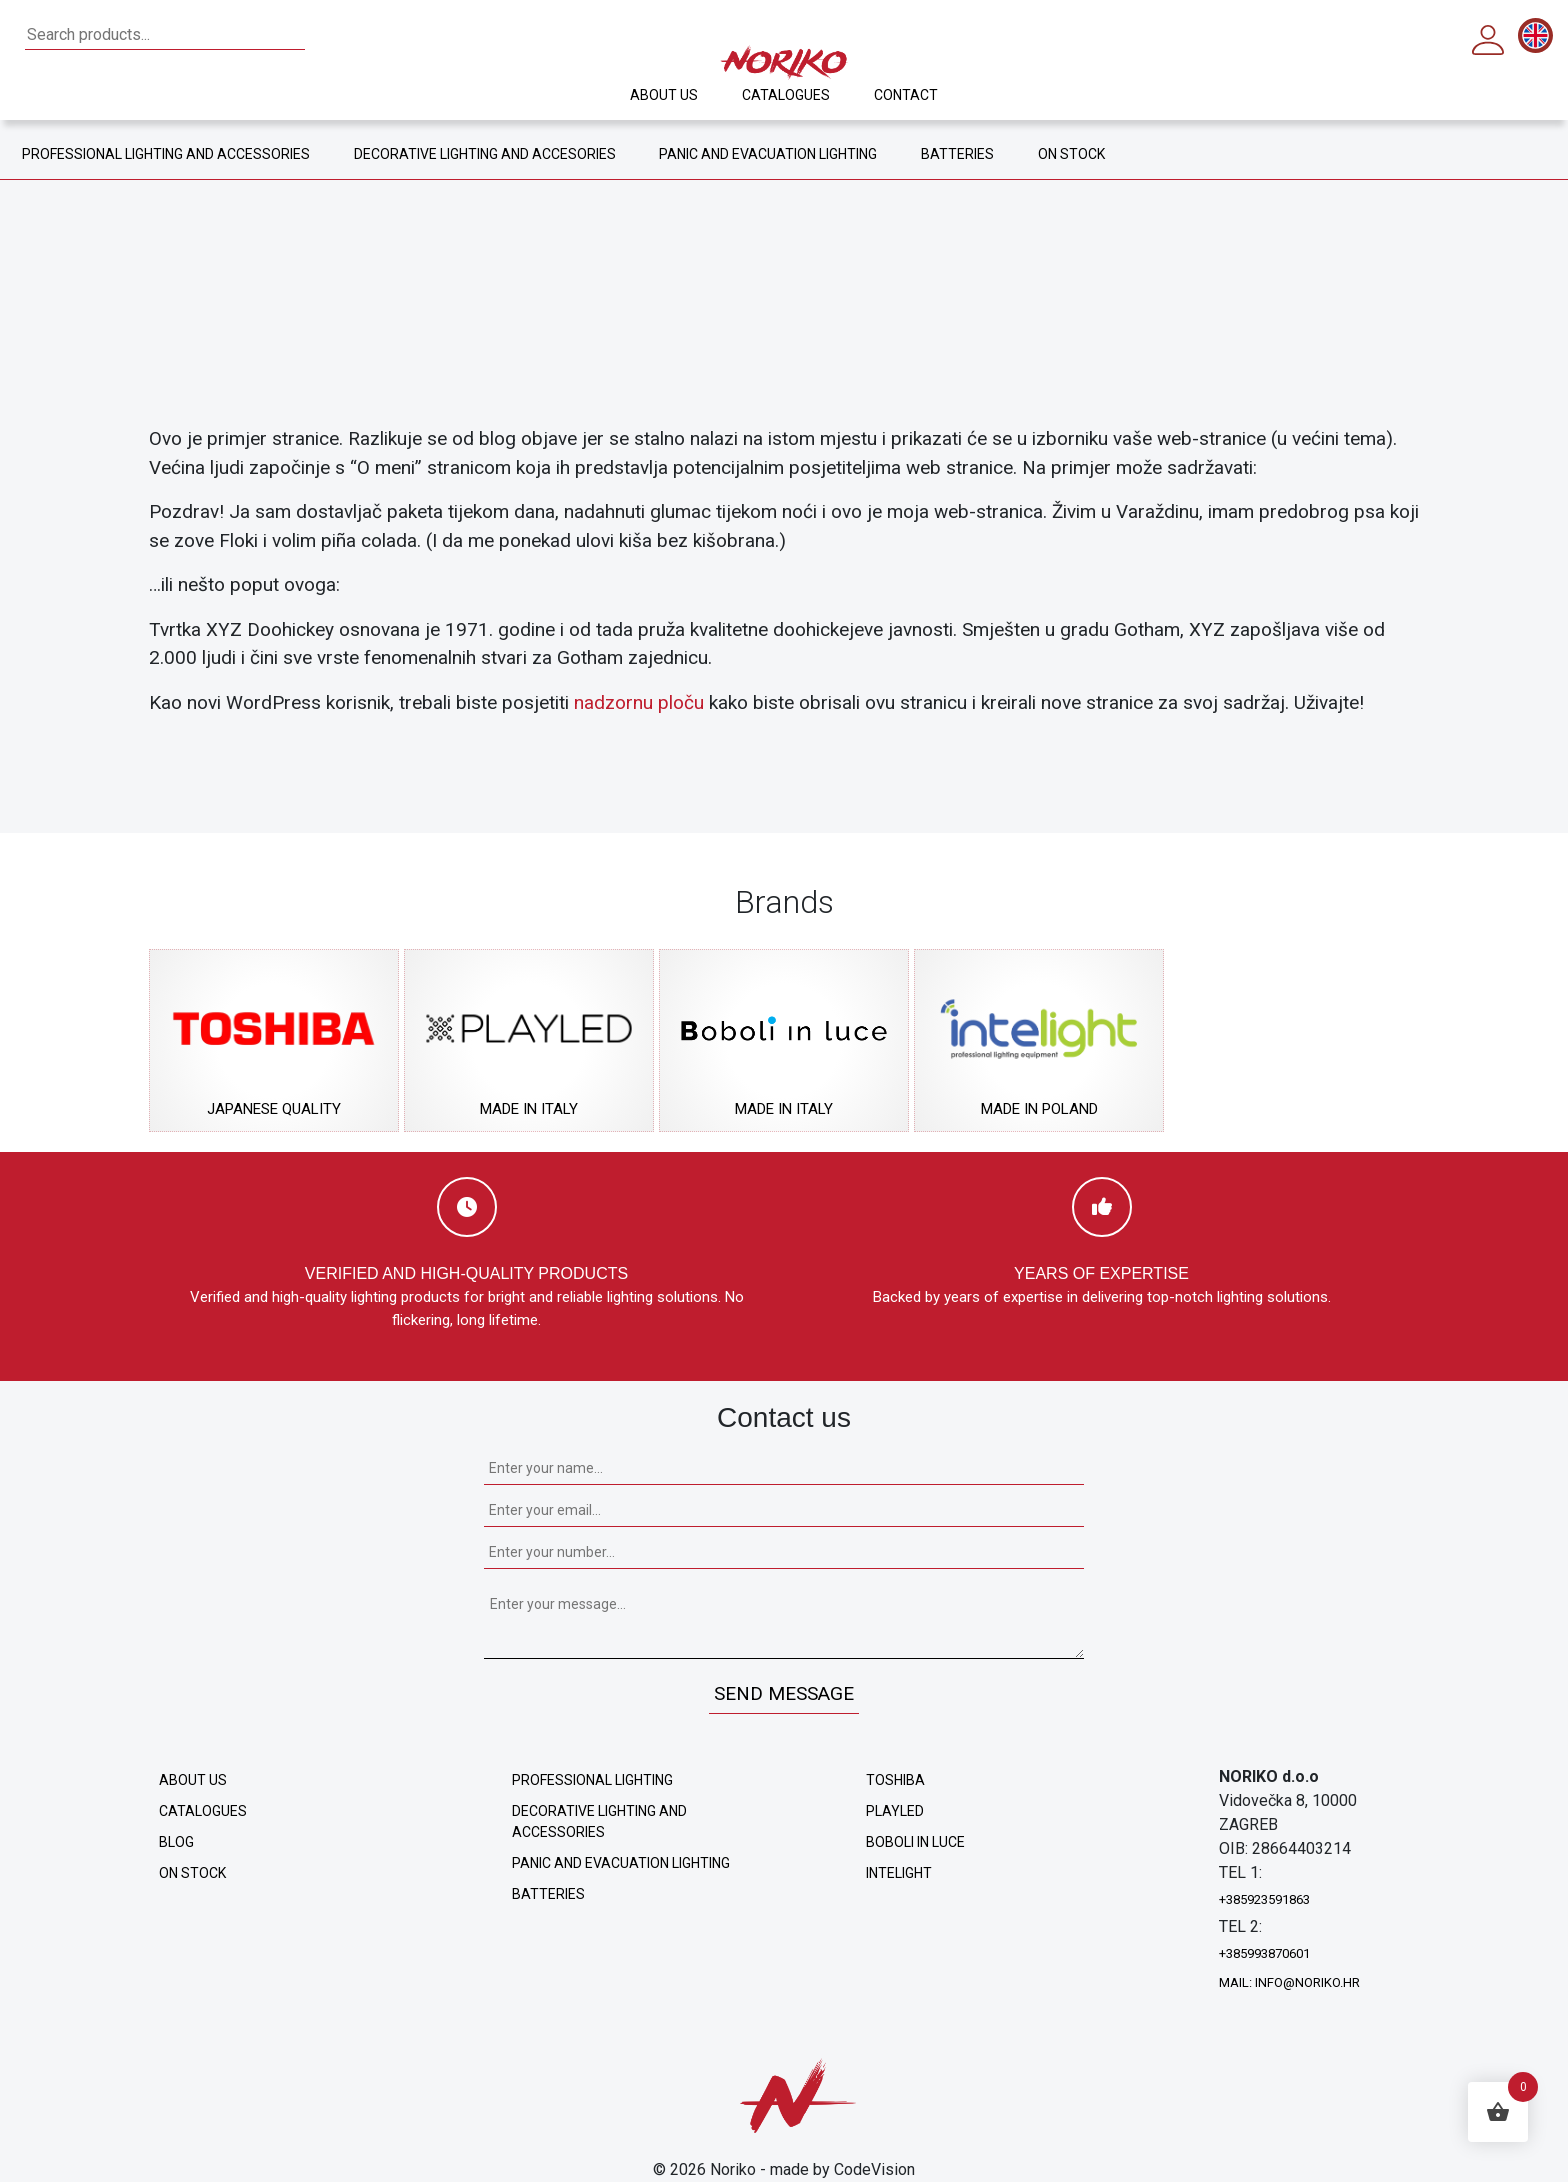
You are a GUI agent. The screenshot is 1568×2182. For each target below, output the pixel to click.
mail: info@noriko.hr (1289, 1982)
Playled (895, 1811)
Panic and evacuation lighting (621, 1863)
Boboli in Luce (915, 1842)
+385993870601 (1264, 1953)
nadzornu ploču (639, 702)
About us (677, 95)
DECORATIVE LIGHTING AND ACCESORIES (487, 154)
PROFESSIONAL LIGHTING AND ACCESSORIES (167, 154)
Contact (892, 95)
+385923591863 (1264, 1899)
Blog (176, 1842)
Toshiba (895, 1780)
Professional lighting (592, 1780)
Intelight (899, 1873)
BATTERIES (956, 154)
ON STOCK (1056, 154)
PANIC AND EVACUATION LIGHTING (773, 154)
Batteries (548, 1894)
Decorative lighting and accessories (599, 1821)
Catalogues (785, 95)
